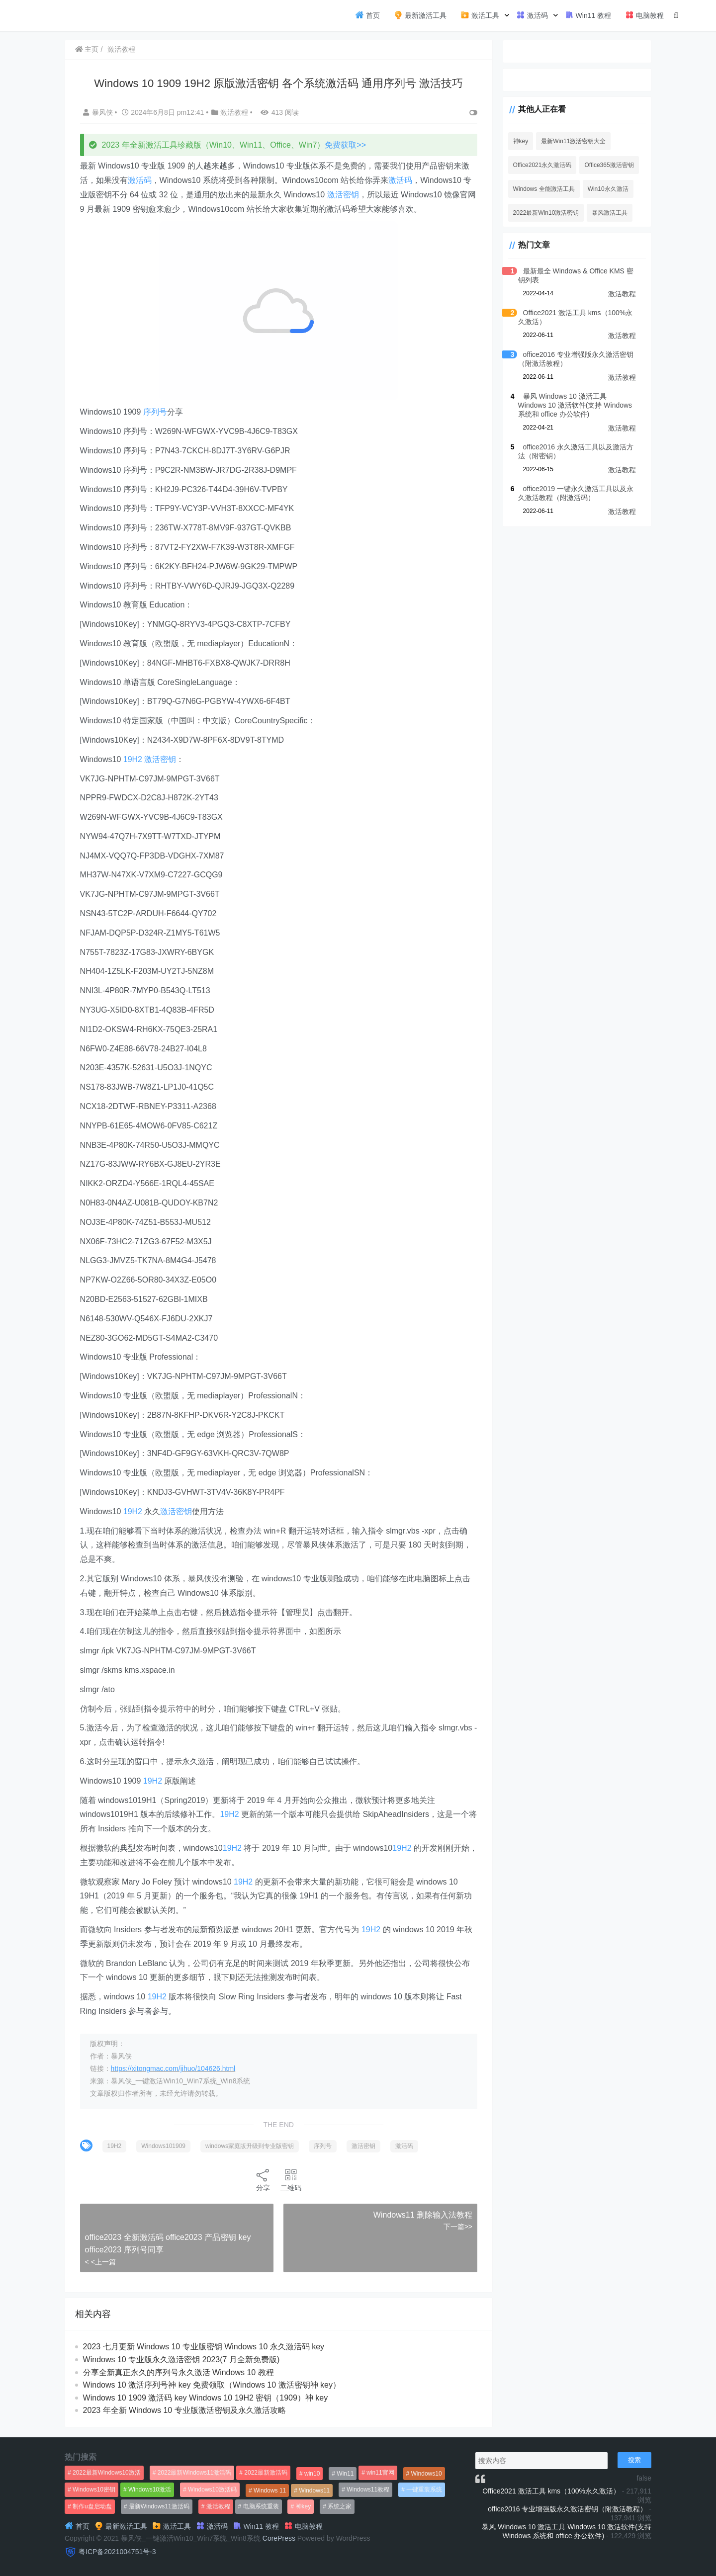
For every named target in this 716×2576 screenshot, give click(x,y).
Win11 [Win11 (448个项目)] (345, 2473)
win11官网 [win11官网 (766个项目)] (380, 2472)
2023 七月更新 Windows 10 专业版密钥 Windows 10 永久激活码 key (203, 2346)
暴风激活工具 (608, 212)
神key (519, 141)
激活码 (532, 14)
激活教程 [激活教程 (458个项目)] (218, 2506)
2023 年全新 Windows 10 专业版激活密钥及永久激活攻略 (184, 2410)
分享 (262, 2179)
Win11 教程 (588, 14)
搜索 (634, 2460)
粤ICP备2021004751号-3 (117, 2552)
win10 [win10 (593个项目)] (312, 2473)
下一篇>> (456, 2227)
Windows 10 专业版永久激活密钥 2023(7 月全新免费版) (181, 2359)
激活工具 (479, 14)
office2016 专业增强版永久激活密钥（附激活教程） (567, 2509)
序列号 (155, 412)
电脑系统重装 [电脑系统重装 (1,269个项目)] (261, 2506)
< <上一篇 (100, 2262)
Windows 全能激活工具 (542, 188)
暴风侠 (99, 112)
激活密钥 (343, 194)
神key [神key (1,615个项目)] (303, 2506)
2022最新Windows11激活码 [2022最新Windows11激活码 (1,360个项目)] (195, 2472)
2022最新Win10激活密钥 (545, 212)
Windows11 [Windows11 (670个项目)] (314, 2490)
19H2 (132, 759)
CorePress (279, 2538)
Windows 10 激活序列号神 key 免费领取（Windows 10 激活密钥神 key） (212, 2385)
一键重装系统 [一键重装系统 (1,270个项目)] (424, 2489)
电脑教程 (644, 14)
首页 (367, 14)
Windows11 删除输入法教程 (421, 2215)
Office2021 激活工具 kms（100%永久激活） (551, 2491)
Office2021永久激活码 (541, 165)
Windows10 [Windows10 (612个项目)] (426, 2473)
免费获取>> (345, 145)
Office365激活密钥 (607, 165)
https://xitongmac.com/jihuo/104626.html (173, 2068)
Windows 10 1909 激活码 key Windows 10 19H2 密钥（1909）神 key (205, 2398)
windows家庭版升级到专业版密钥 (249, 2146)
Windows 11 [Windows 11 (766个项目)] (270, 2490)
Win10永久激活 (606, 188)
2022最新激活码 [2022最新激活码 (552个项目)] (265, 2472)
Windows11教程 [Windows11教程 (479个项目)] (368, 2489)
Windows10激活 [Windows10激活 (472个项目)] (149, 2489)
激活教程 (122, 49)
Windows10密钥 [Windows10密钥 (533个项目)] (94, 2489)
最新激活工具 (420, 14)
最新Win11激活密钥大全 (572, 141)
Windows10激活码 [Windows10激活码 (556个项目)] (212, 2489)
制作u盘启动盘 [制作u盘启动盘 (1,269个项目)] (92, 2506)
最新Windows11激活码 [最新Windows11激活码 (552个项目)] (159, 2506)
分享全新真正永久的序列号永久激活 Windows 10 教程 (178, 2372)
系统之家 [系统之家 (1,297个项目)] (340, 2506)
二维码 (290, 2179)
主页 (87, 49)
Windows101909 (164, 2146)
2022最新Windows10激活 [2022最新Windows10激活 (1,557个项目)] (107, 2472)
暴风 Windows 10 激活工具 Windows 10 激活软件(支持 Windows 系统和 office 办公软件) (576, 405)
